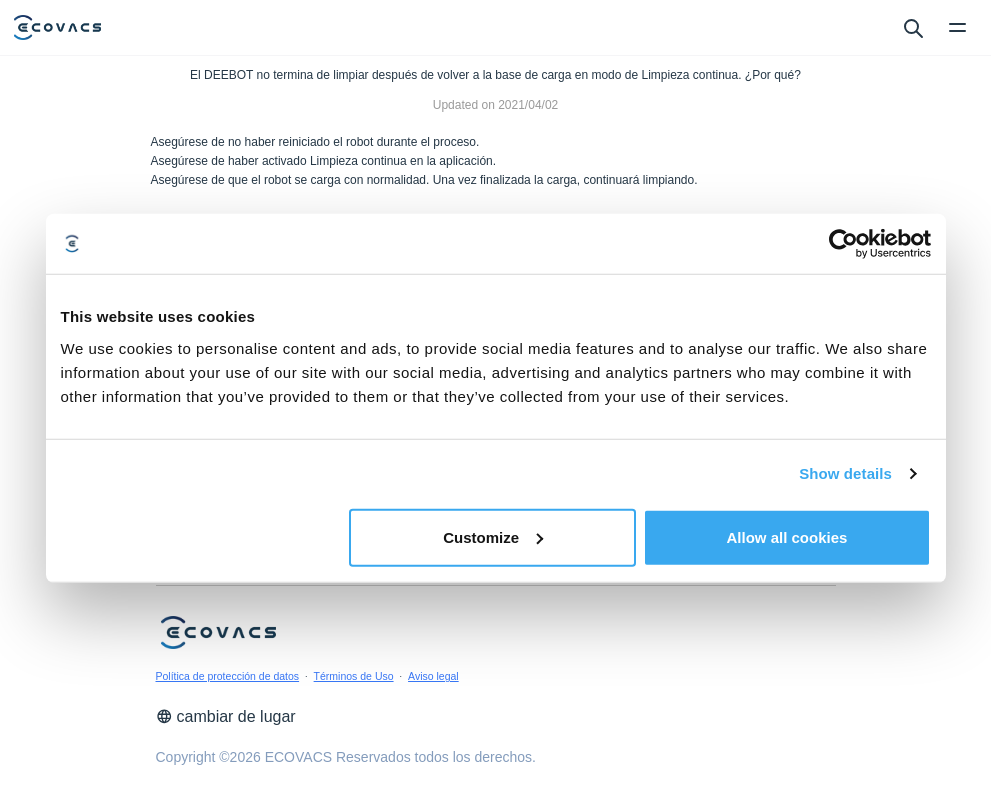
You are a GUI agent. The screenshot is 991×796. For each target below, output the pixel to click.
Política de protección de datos (228, 676)
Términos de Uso (354, 676)
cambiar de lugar (226, 716)
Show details (845, 473)
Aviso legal (433, 676)
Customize (493, 536)
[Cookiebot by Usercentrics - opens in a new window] (843, 244)
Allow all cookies (787, 536)
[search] (912, 27)
